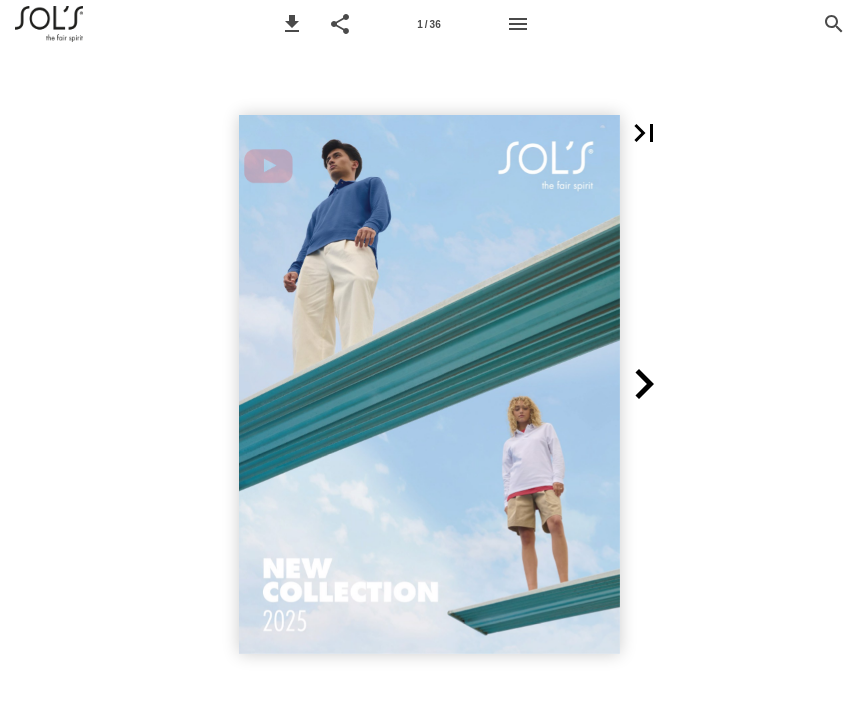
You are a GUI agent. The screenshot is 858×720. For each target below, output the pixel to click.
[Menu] (518, 24)
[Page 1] (429, 24)
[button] (292, 24)
